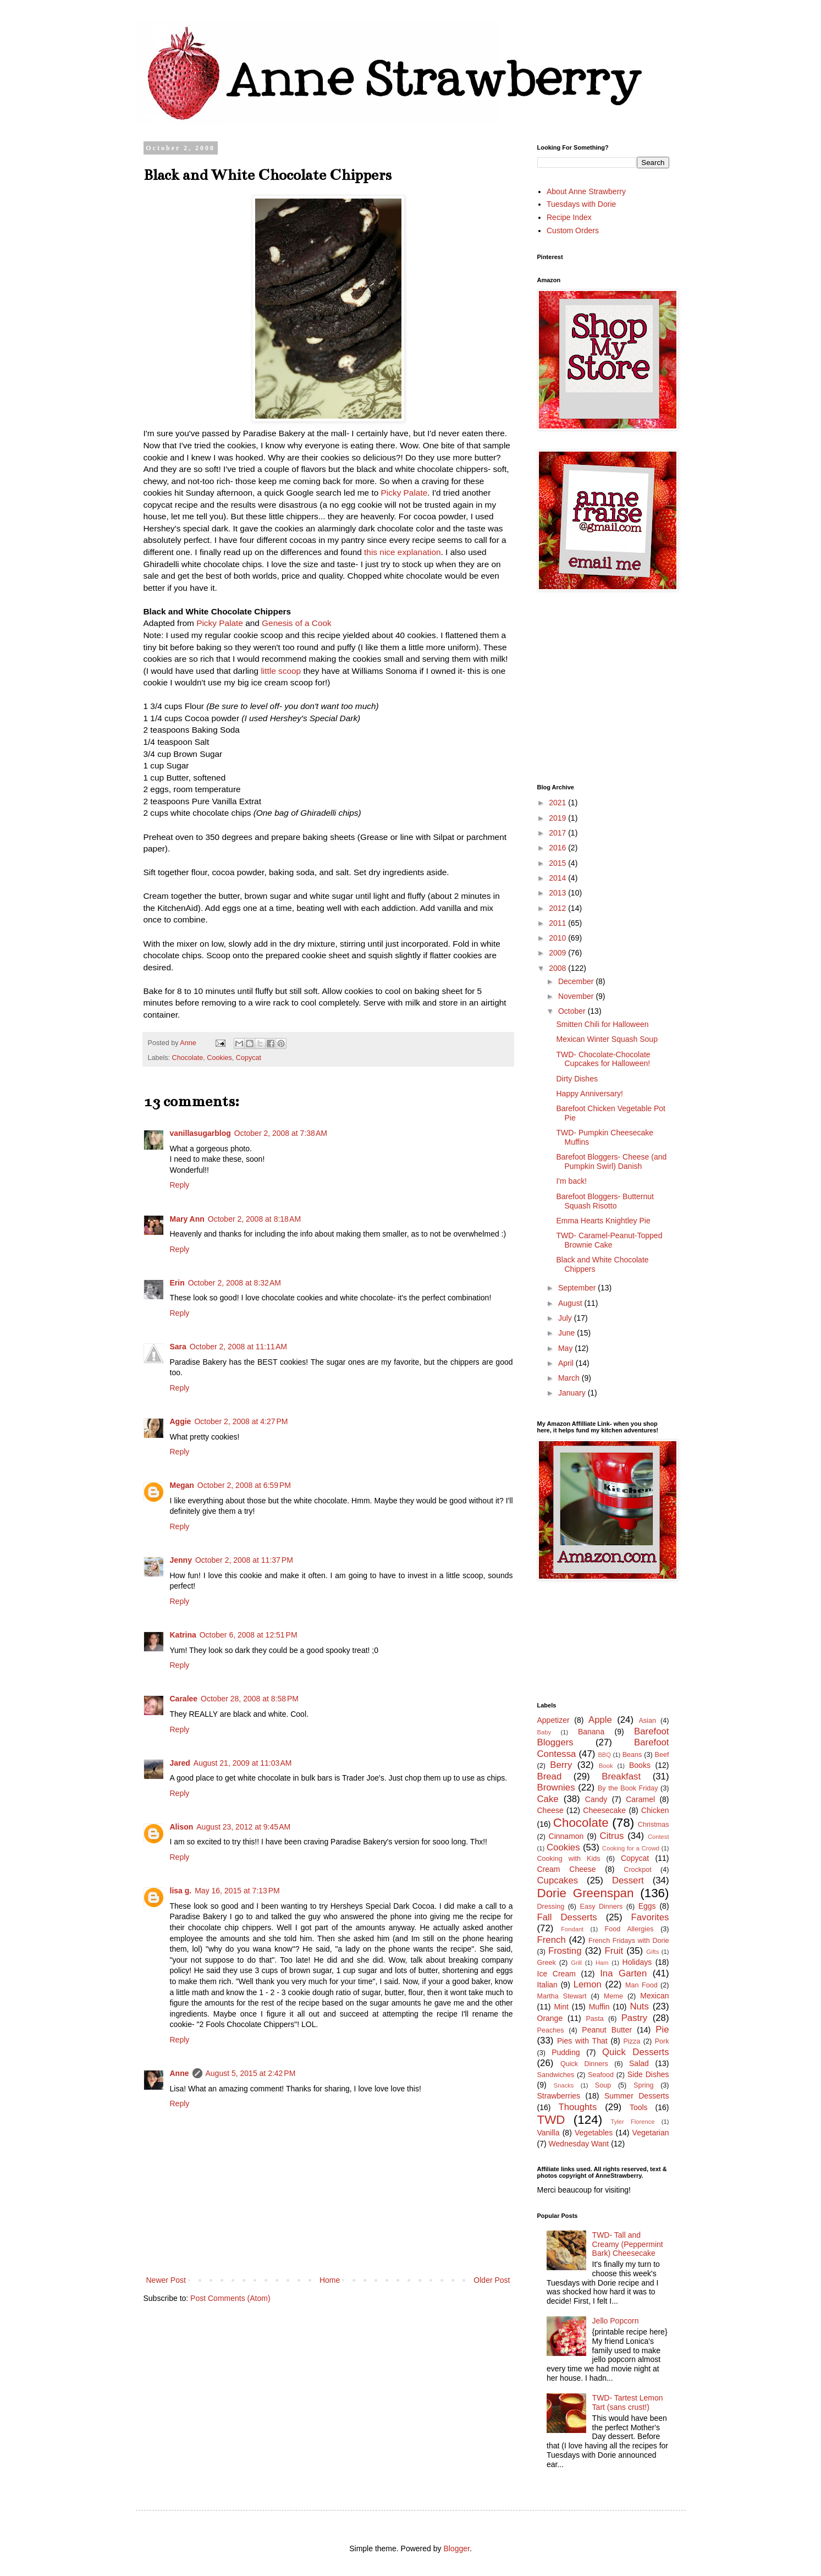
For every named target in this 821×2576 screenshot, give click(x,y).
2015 (558, 863)
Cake (548, 1799)
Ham (602, 1962)
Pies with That (582, 2040)
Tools (639, 2107)
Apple (600, 1720)
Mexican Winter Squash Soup (606, 1039)
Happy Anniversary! (589, 1093)
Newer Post (166, 2280)
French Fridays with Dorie (628, 1941)
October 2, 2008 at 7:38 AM (280, 1133)
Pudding (566, 2052)
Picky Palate (404, 492)
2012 (558, 908)
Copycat (248, 1058)
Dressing (551, 1906)
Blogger (456, 2548)
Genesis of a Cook (297, 623)
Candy (596, 1799)
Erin (177, 1282)
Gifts (652, 1951)
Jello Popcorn (615, 2320)
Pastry (634, 2018)
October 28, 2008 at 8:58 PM (250, 1698)
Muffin (599, 2006)
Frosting (565, 1951)
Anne (179, 2073)
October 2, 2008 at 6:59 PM (244, 1485)
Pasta (594, 2019)
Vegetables (594, 2132)
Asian (647, 1720)
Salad (639, 2063)
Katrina (183, 1634)
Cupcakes (557, 1880)
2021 (558, 802)
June (567, 1332)
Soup (603, 2085)
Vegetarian (650, 2132)
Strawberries (559, 2095)
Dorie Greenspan (585, 1893)
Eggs (647, 1906)
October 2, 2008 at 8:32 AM (234, 1282)
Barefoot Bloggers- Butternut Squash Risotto (604, 1201)
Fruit (614, 1951)
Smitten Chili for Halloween (602, 1024)
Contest (658, 1836)
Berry (561, 1765)
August (571, 1303)
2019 (558, 818)
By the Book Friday (628, 1788)
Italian (547, 1984)
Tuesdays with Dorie (581, 204)
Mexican (654, 1995)
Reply (180, 1184)
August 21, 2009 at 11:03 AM (243, 1763)
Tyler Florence (633, 2121)
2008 (558, 968)
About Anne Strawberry (586, 191)
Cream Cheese (566, 1869)
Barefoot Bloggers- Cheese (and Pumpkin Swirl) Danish (611, 1161)
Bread (549, 1776)
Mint (561, 2006)
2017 (558, 832)
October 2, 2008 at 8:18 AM (254, 1219)
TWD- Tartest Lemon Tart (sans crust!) (627, 2402)
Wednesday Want (579, 2143)
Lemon (588, 1984)
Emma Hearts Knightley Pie (603, 1220)
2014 (558, 878)
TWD (551, 2120)
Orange (550, 2018)
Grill (576, 1962)
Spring (643, 2085)
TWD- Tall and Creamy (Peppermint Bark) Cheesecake (627, 2244)
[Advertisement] (679, 687)
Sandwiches (556, 2075)
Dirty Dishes (576, 1078)
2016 (558, 847)
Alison (182, 1826)
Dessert (628, 1880)
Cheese (550, 1810)
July (566, 1318)
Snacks (564, 2085)
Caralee (184, 1698)
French (551, 1940)
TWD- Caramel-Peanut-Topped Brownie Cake (609, 1240)
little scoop (281, 670)
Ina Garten (623, 1973)
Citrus (612, 1836)
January (573, 1392)
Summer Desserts (636, 2095)
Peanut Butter (607, 2029)
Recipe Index (569, 217)
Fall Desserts (567, 1917)
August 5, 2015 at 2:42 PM (251, 2073)
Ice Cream (556, 1973)
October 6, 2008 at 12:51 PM (248, 1634)
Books (640, 1765)
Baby (544, 1732)
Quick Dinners (584, 2064)
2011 (558, 923)
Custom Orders (573, 230)
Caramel (640, 1799)
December (577, 981)
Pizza (631, 2041)
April (567, 1363)
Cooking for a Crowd (630, 1848)
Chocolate (187, 1058)
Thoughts (577, 2107)
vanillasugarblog (200, 1133)
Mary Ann (187, 1219)
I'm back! (571, 1181)
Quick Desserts (635, 2052)
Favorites (650, 1917)
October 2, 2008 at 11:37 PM (244, 1560)
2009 (558, 952)
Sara (178, 1346)
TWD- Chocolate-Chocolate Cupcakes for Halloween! (603, 1059)
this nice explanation (402, 552)
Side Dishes (648, 2074)
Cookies (219, 1058)
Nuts (639, 2006)
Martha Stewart (562, 1996)
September (578, 1287)
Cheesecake (604, 1810)
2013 (558, 892)
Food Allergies (628, 1929)
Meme (613, 1996)
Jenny (181, 1560)
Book (606, 1765)
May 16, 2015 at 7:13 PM (237, 1890)
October (573, 1011)
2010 (558, 937)
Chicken (655, 1810)
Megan (182, 1485)
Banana (591, 1731)
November (577, 996)
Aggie (180, 1421)
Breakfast (621, 1776)
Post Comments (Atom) (230, 2298)
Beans (632, 1755)
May (566, 1348)
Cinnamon (566, 1836)
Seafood (601, 2075)
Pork (662, 2041)
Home (329, 2280)
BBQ (604, 1754)
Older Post (491, 2280)
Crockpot (637, 1870)
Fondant (572, 1929)
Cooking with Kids (568, 1859)
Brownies (556, 1787)
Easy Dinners (601, 1906)
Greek (546, 1963)
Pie (662, 2029)
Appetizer (553, 1720)
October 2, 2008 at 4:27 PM (241, 1421)
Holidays (637, 1962)
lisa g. (181, 1890)
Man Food (641, 1985)
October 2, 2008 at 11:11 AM (238, 1346)
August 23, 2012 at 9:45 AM (243, 1826)
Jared (180, 1763)
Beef (662, 1755)
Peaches (550, 2030)
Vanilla (548, 2132)
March (570, 1378)
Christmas (653, 1824)
